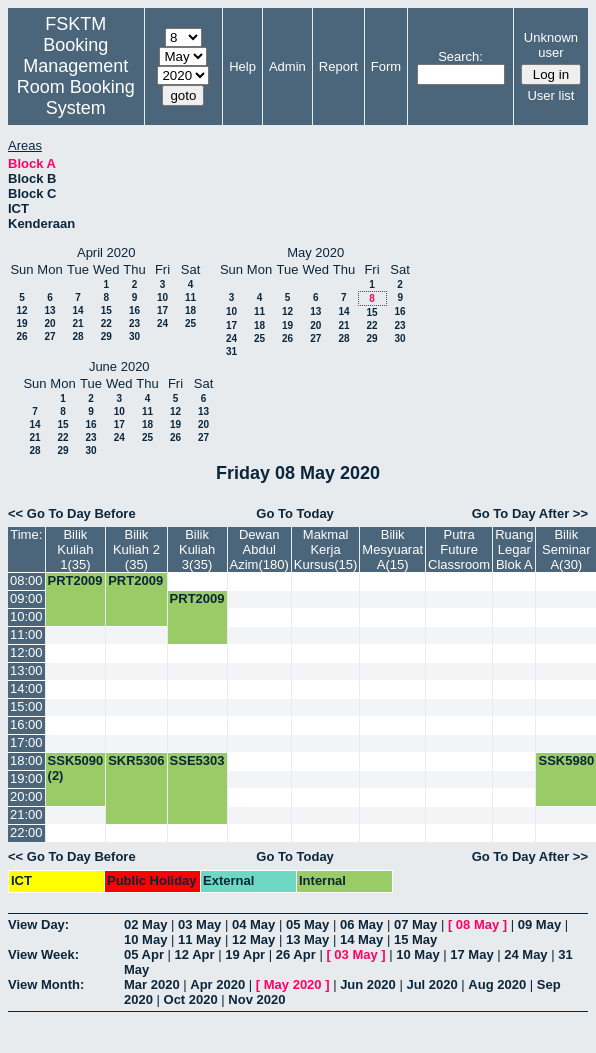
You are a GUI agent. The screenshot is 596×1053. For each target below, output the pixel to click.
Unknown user (551, 45)
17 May (471, 954)
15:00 (26, 706)
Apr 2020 (217, 984)
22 (106, 323)
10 (162, 297)
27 (49, 336)
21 (77, 323)
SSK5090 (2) (76, 768)
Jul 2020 (431, 984)
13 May (307, 939)
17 (162, 310)
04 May (253, 924)
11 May (199, 939)
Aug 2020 (497, 984)
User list (550, 95)
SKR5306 (136, 760)
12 (21, 310)
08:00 (26, 580)
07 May (415, 924)
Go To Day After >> (530, 513)
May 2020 (293, 984)
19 (21, 323)
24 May (525, 954)
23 (134, 323)
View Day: (38, 924)
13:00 (26, 670)
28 (77, 336)
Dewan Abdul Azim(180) (259, 549)
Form (386, 66)
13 (49, 310)
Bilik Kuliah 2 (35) (136, 549)
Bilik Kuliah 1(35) (75, 549)
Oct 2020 (191, 999)
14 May (361, 939)
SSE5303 (197, 760)
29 (106, 336)
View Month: (46, 984)
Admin (287, 66)
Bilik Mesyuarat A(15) (392, 549)
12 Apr (195, 954)
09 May (539, 924)
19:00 (26, 778)
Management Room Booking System (76, 87)
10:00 (26, 616)
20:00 (26, 796)
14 (77, 310)
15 (106, 310)
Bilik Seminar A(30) (566, 549)
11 (190, 297)
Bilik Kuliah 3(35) (197, 549)
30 (134, 336)
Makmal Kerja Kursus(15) (326, 549)
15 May (415, 939)
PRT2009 (75, 580)
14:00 (26, 688)
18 (190, 310)
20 (49, 323)
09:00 (26, 598)
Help (242, 66)
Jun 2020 (368, 984)
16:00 (26, 724)
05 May (307, 924)
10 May (145, 939)
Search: (460, 56)
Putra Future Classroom (459, 549)
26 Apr (296, 954)
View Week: (43, 954)
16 (134, 310)
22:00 (26, 832)
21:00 (26, 814)
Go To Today (295, 513)
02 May (145, 924)
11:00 (26, 634)
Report (338, 66)
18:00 (26, 760)
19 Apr (245, 954)
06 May (361, 924)
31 (231, 351)
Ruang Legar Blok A (514, 549)
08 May (477, 924)
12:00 (26, 652)
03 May (199, 924)
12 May (253, 939)
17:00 (26, 742)
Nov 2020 (256, 999)
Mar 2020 (152, 984)
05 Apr (144, 954)
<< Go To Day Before (72, 513)
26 (21, 336)
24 (162, 323)
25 (190, 323)
